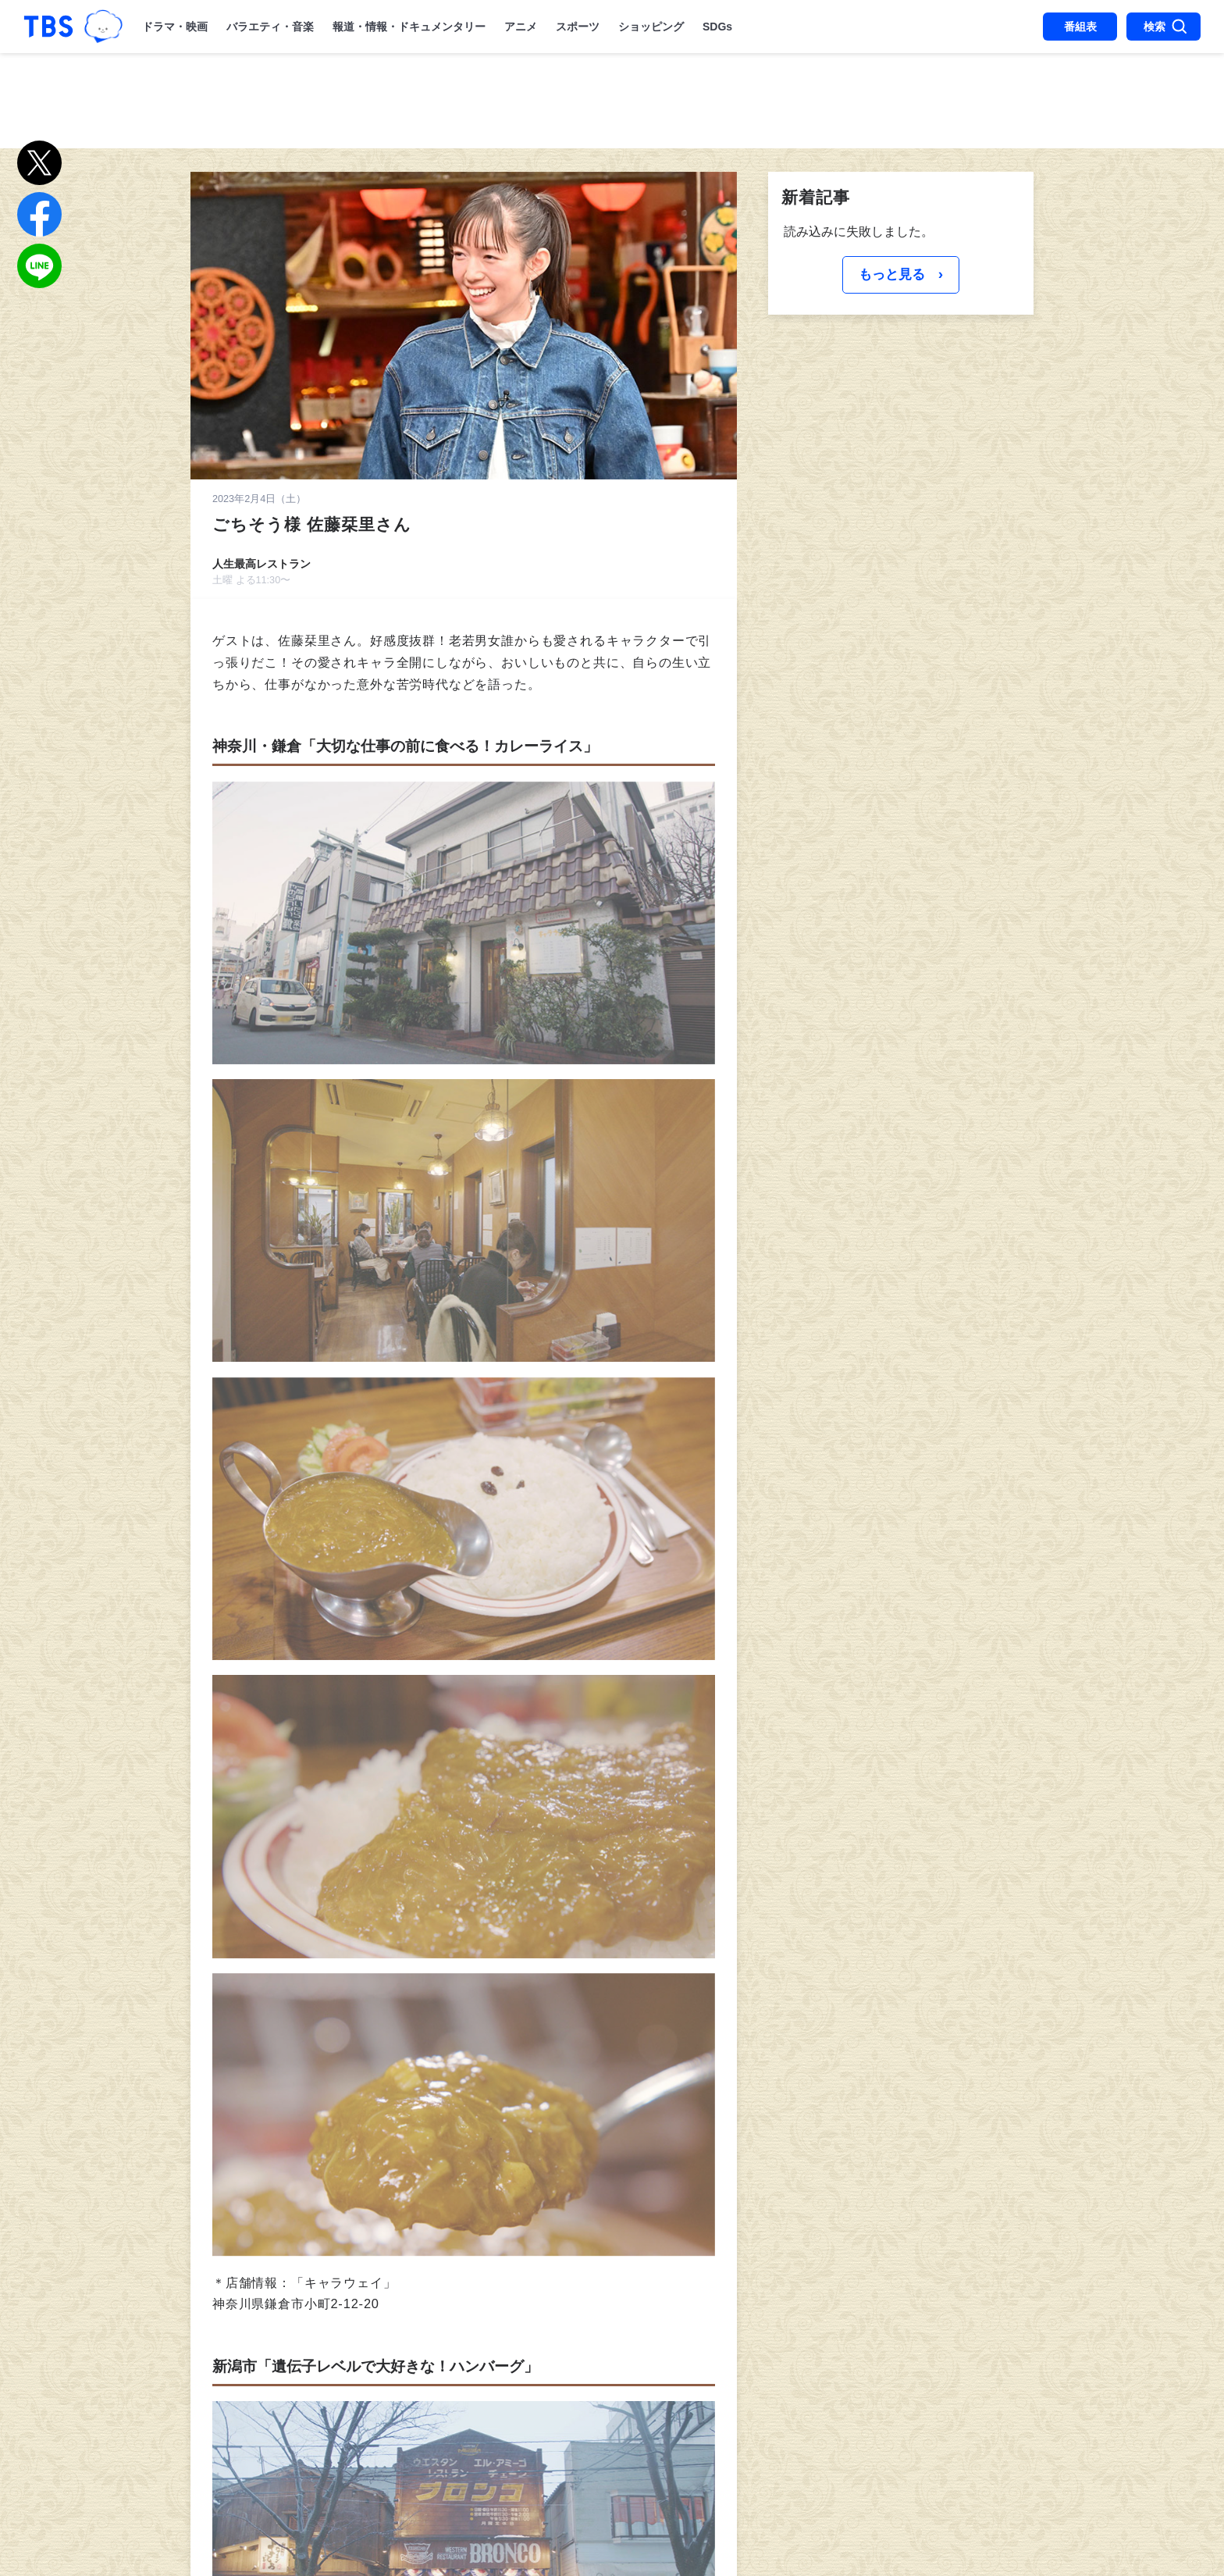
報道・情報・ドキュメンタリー (409, 26)
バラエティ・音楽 (270, 26)
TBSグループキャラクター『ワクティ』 (103, 26)
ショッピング (651, 26)
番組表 (1080, 26)
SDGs (717, 26)
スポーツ (578, 26)
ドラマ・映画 (175, 26)
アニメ (520, 26)
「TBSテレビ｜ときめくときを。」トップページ (48, 26)
